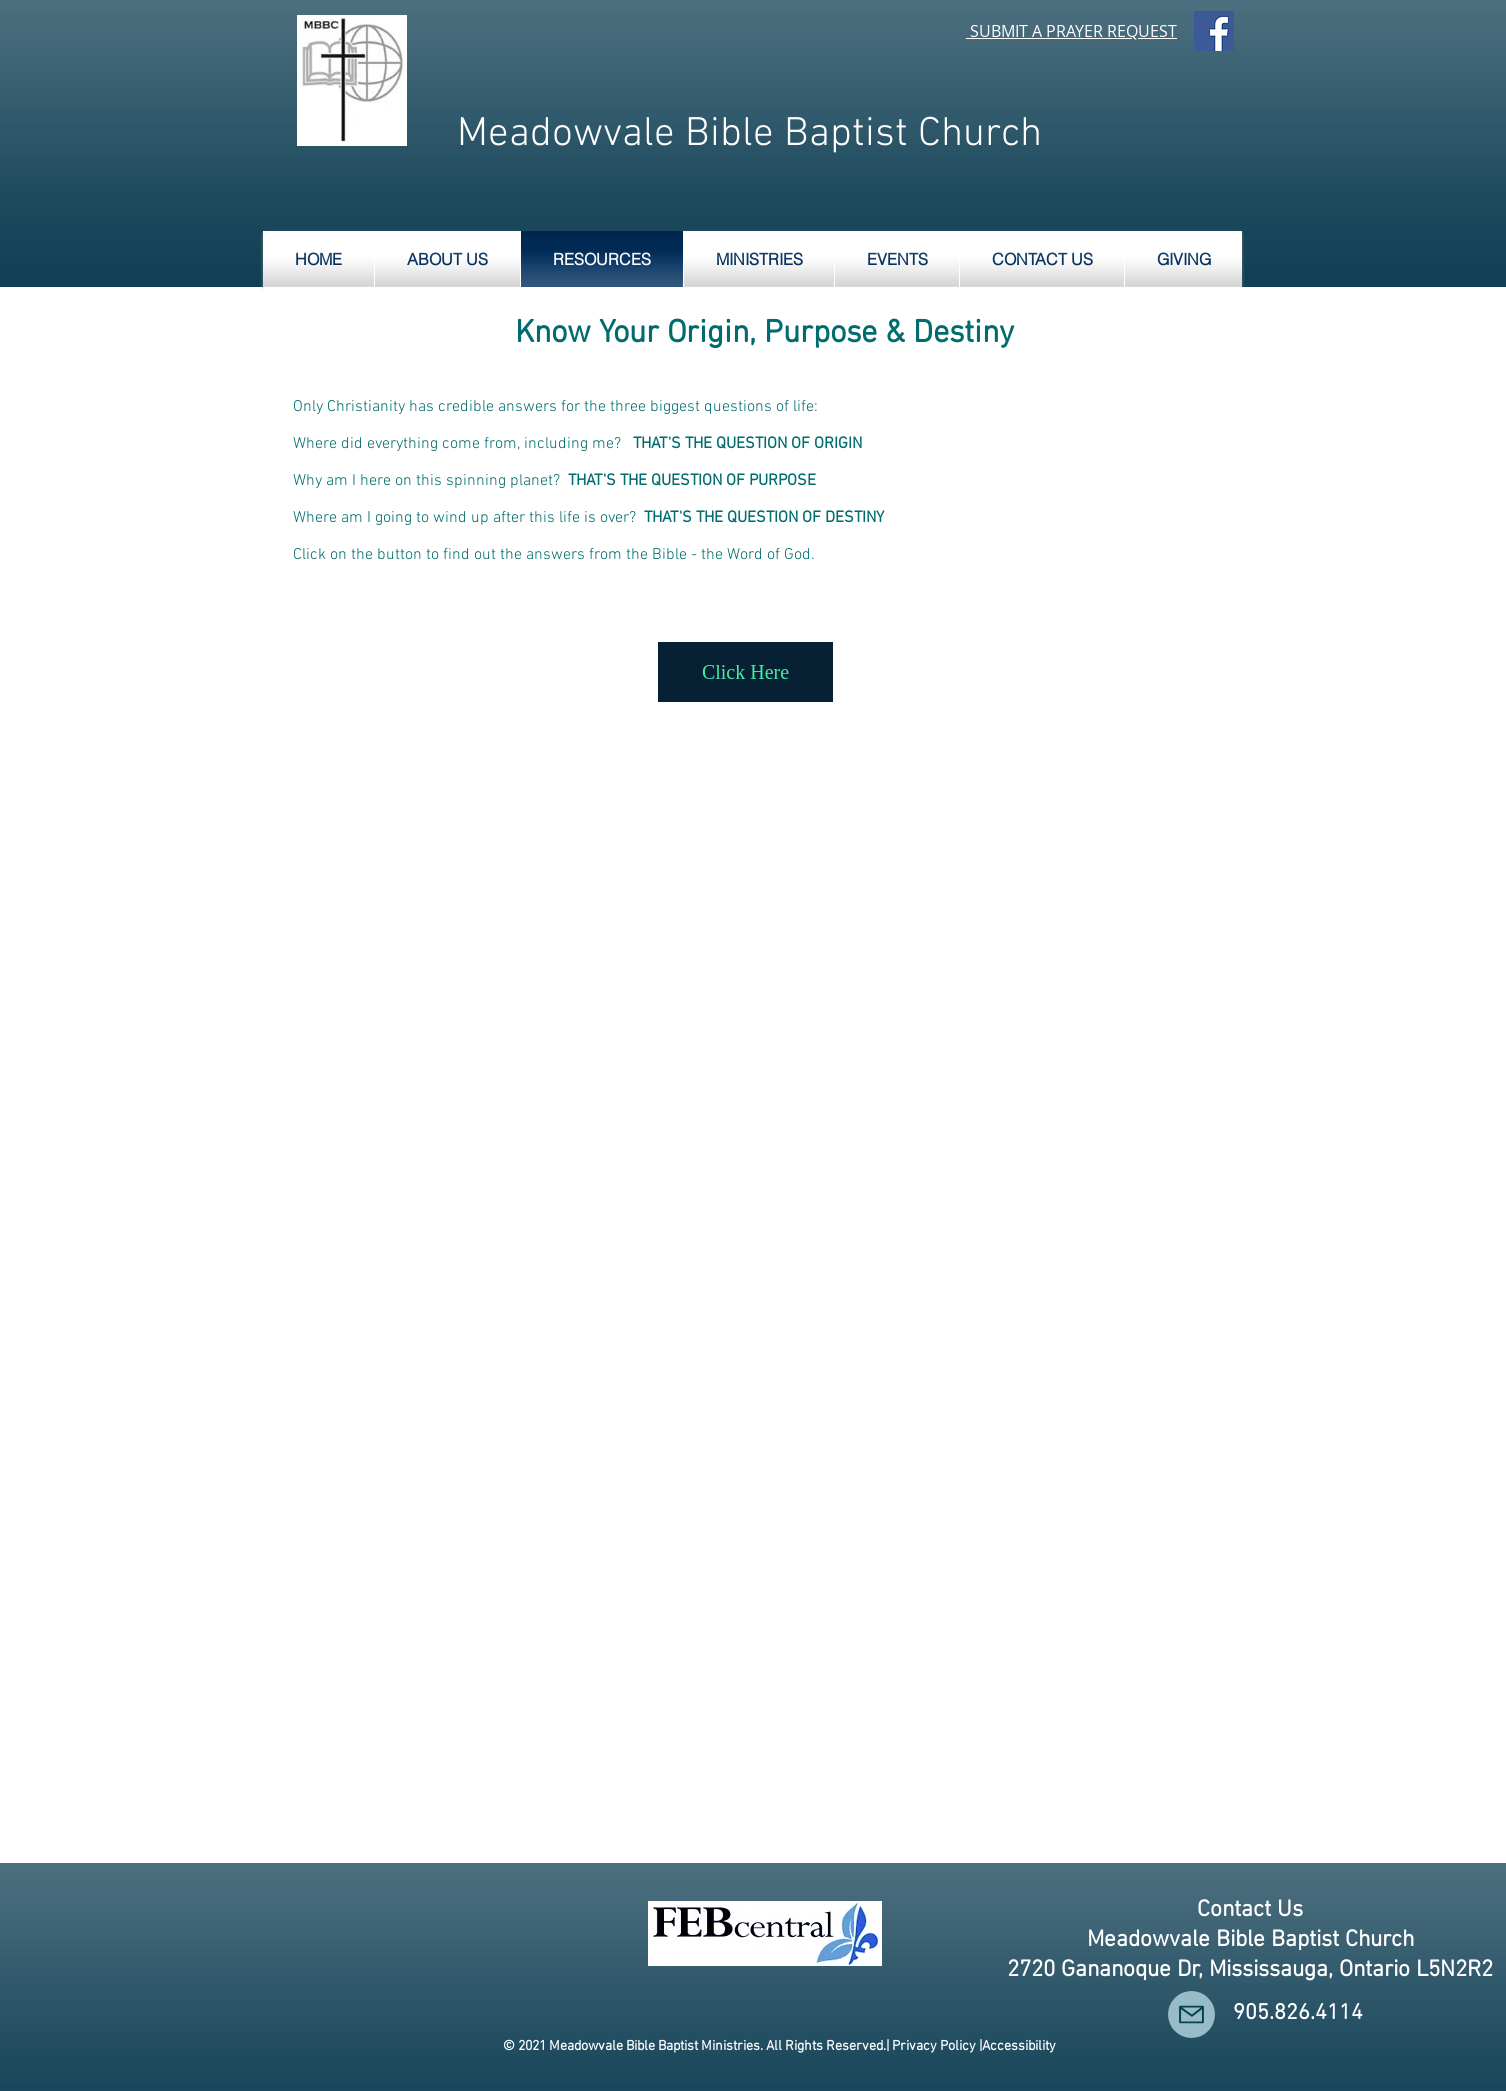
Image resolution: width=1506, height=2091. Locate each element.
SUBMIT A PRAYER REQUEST (1073, 31)
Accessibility (1019, 2046)
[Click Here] (745, 672)
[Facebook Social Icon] (1214, 31)
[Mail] (1191, 2014)
